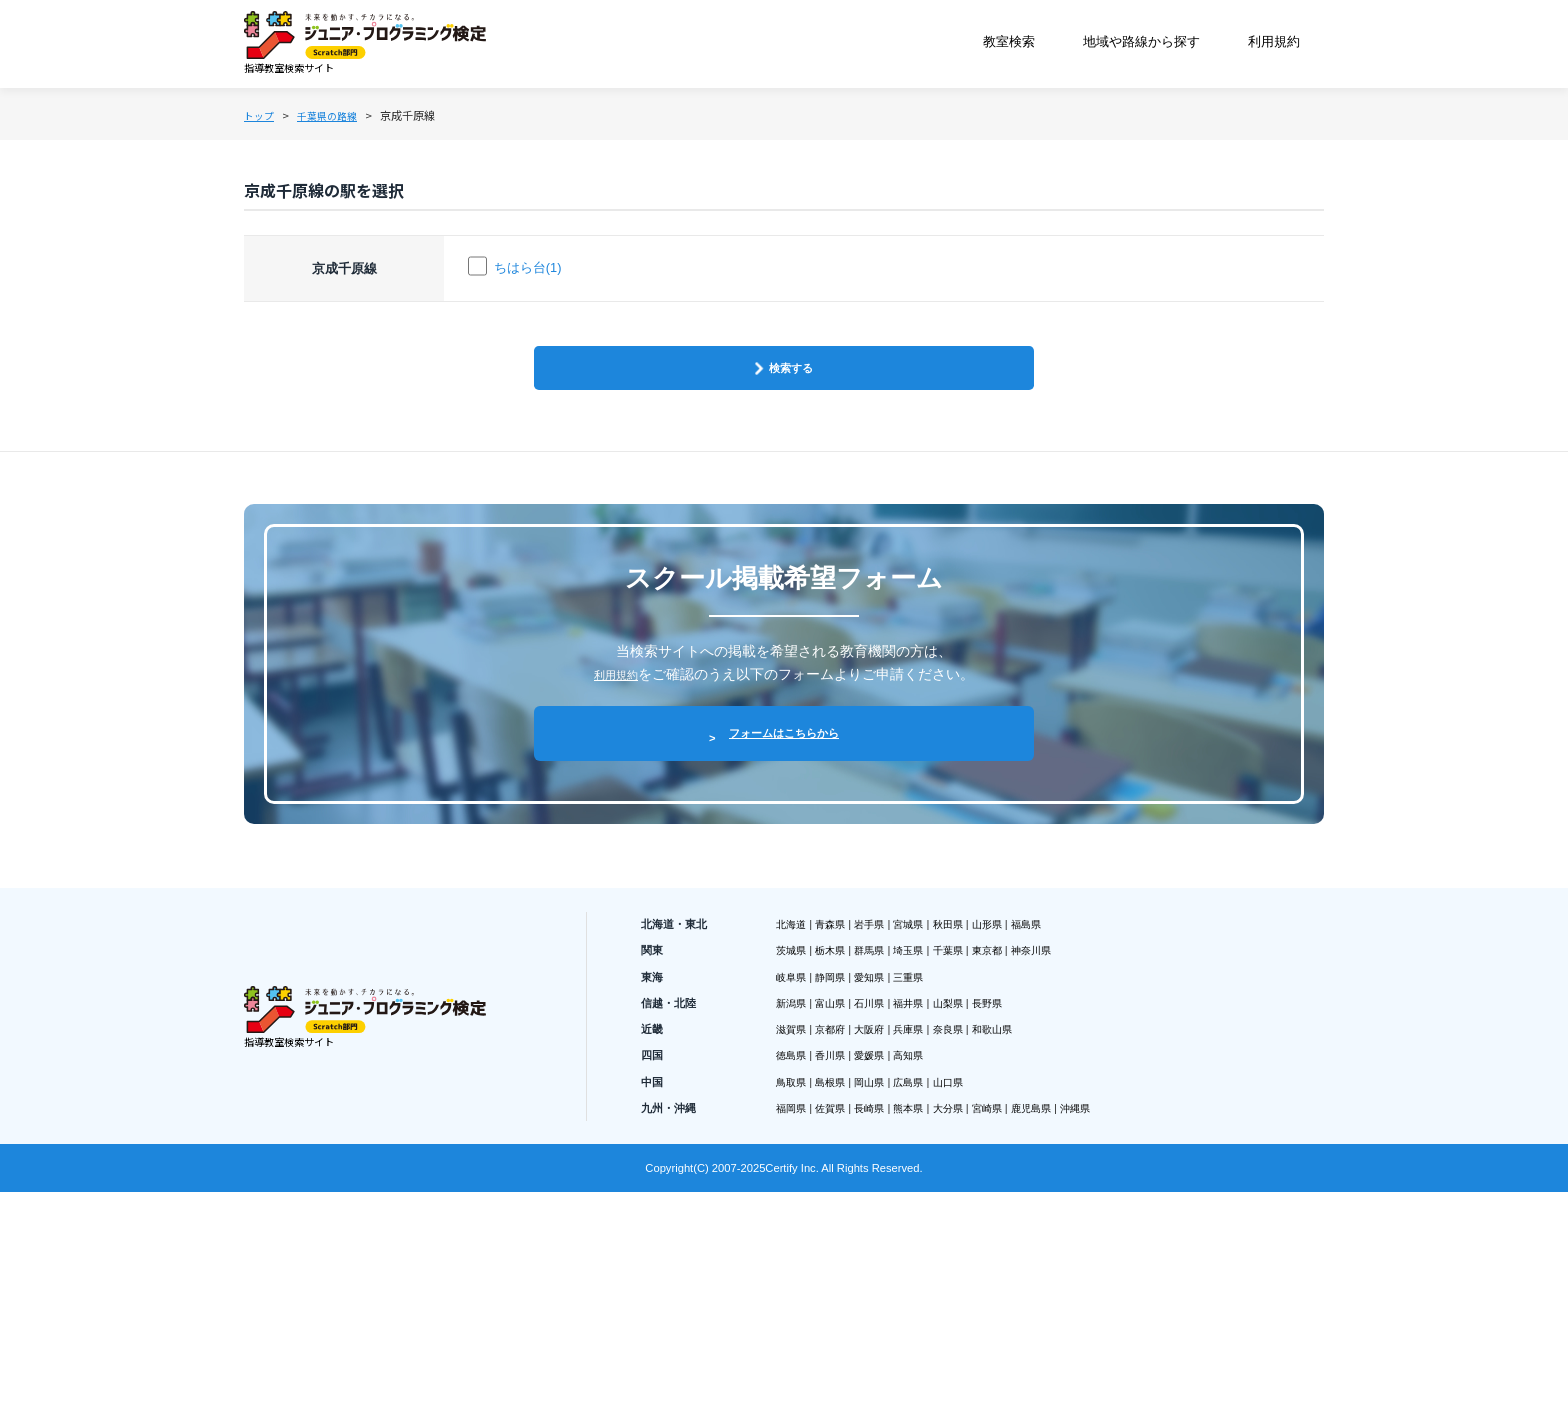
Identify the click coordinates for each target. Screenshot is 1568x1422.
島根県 (852, 1284)
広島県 (959, 1284)
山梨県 (1012, 1186)
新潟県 (798, 1186)
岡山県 (905, 1284)
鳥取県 (798, 1284)
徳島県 (798, 1251)
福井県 (959, 1186)
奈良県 (1012, 1219)
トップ (265, 125)
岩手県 (905, 1087)
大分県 (1012, 1317)
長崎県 (905, 1317)
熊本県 (959, 1317)
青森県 (852, 1087)
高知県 (959, 1251)
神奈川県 (1126, 1120)
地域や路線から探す (1143, 46)
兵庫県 (959, 1219)
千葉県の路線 (356, 125)
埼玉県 (959, 1120)
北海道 (798, 1087)
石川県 (905, 1186)
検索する (794, 439)
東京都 (1066, 1120)
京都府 (852, 1219)
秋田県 (1012, 1087)
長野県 (1066, 1186)
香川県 (852, 1251)
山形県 (1066, 1087)
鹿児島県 (1126, 1317)
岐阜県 (798, 1153)
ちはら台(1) (530, 312)
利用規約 (1277, 46)
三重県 (959, 1153)
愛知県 (905, 1153)
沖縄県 (1186, 1317)
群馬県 (905, 1120)
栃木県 (852, 1120)
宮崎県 (1066, 1317)
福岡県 (798, 1317)
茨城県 (798, 1120)
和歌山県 (1073, 1219)
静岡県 (852, 1153)
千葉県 (1012, 1120)
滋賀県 (798, 1219)
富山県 (852, 1186)
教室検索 (1009, 46)
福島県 (1119, 1087)
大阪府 (905, 1219)
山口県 (1012, 1284)
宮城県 (959, 1087)
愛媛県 (905, 1251)
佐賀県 (852, 1317)
